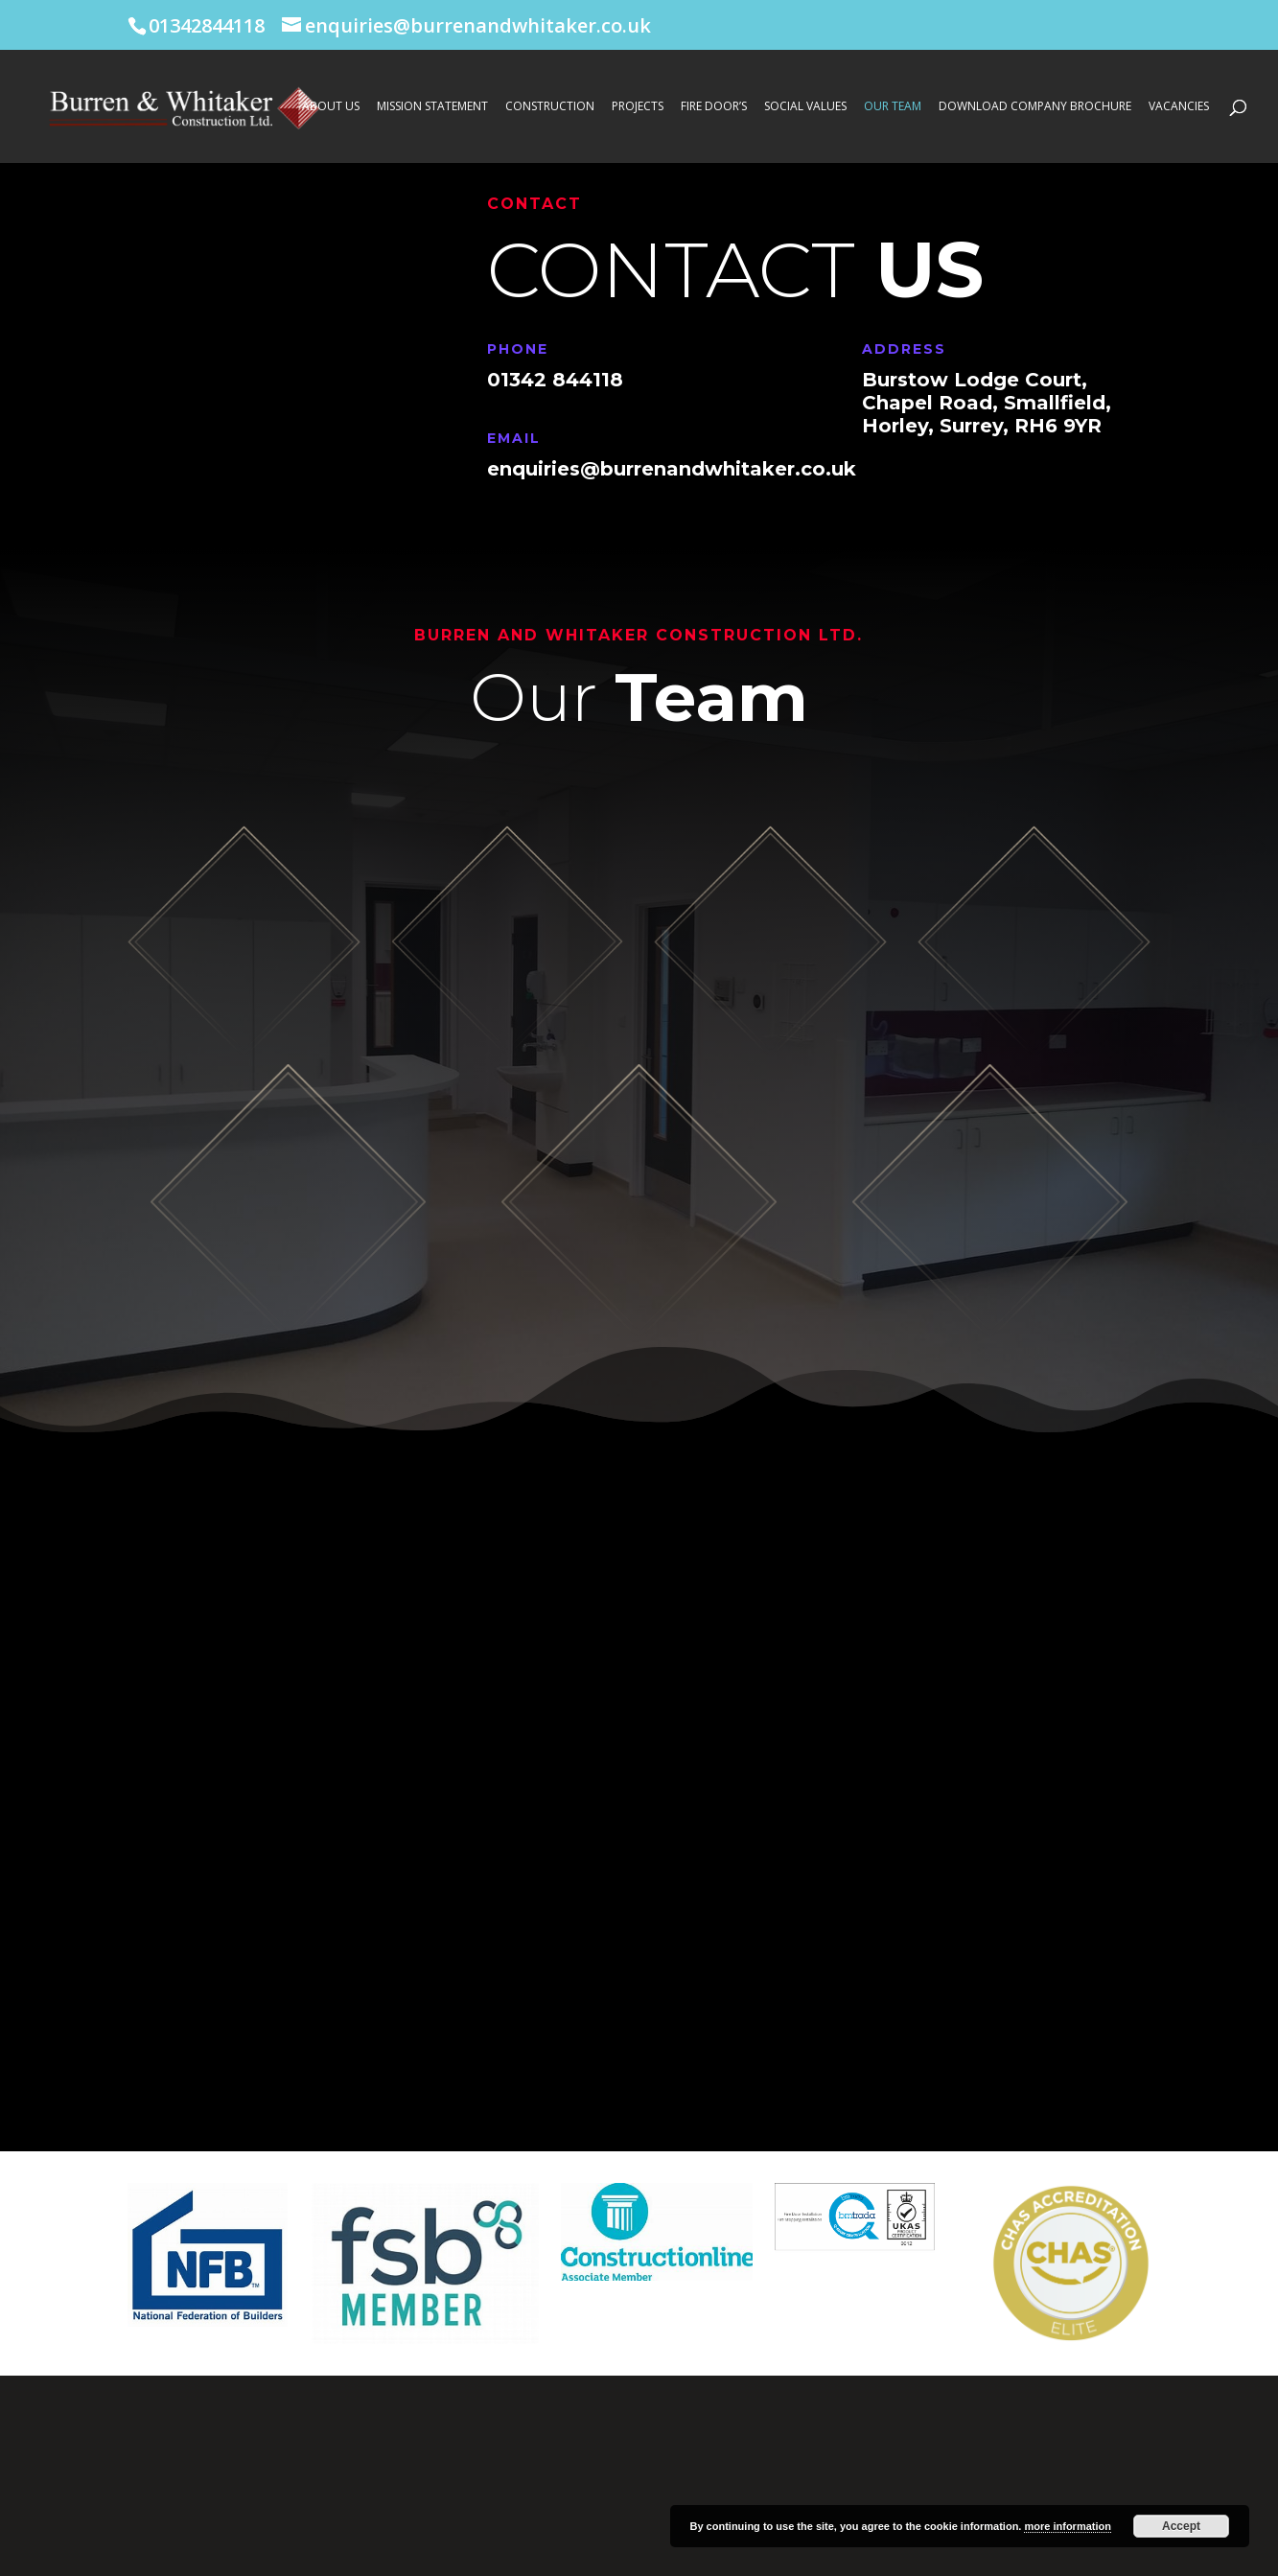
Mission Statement (432, 107)
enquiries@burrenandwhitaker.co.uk (671, 468)
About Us (331, 107)
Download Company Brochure (1035, 107)
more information (1067, 2526)
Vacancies (1179, 107)
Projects (637, 107)
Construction (549, 107)
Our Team (892, 107)
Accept (1181, 2526)
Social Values (805, 107)
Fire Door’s (714, 107)
